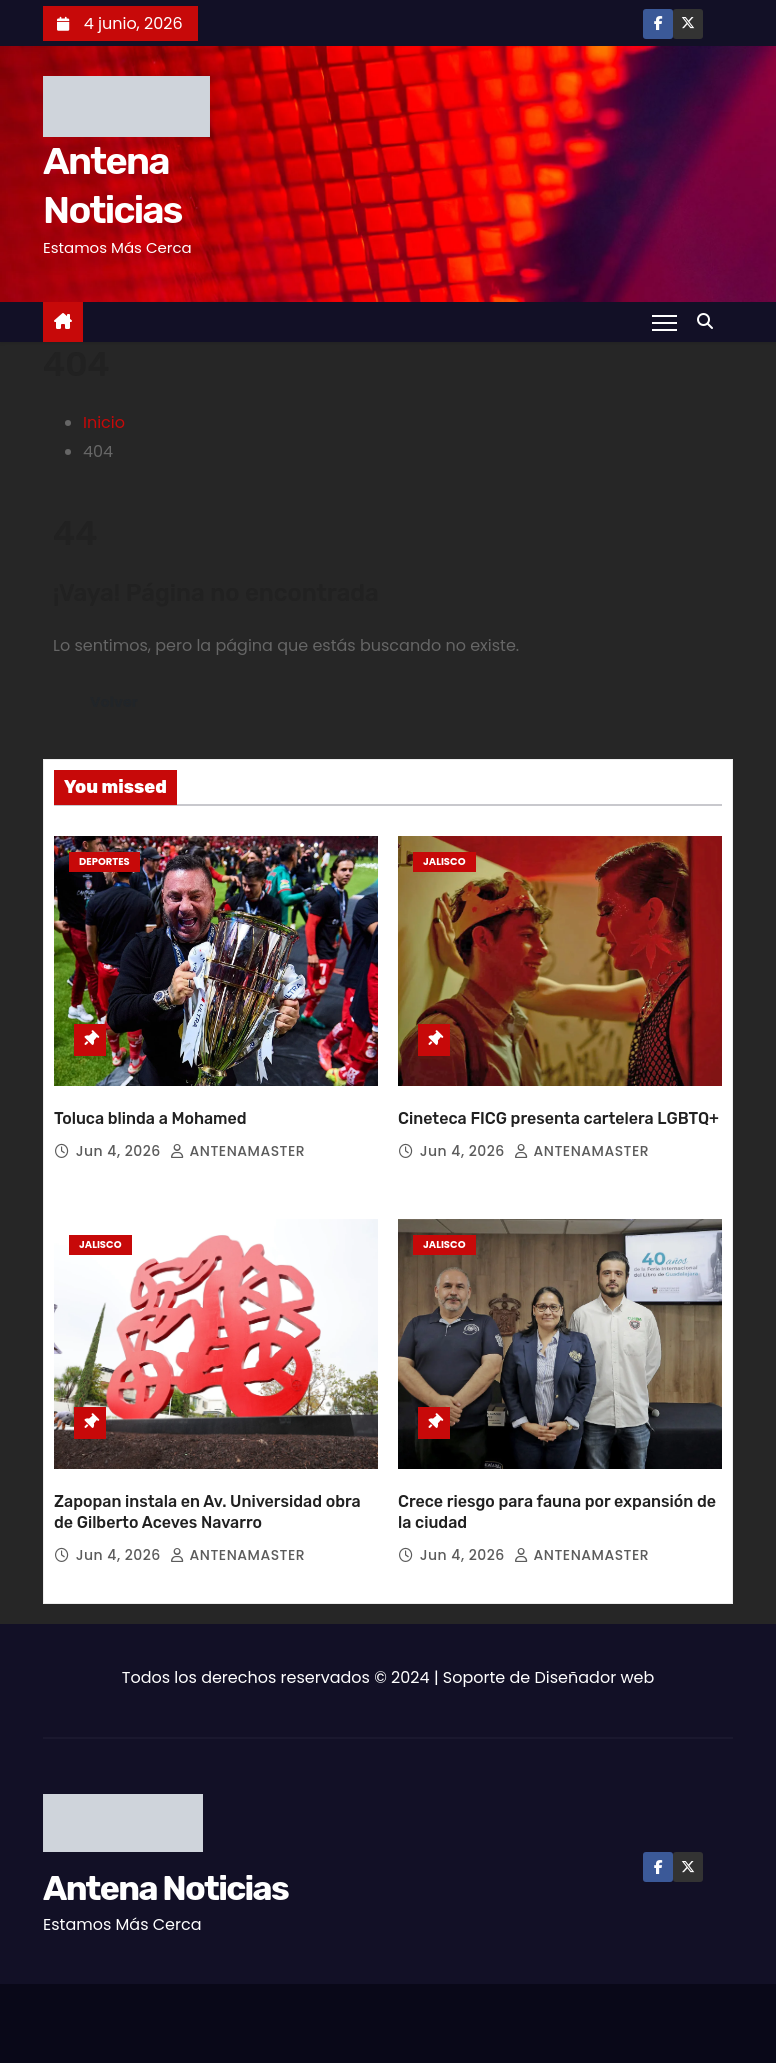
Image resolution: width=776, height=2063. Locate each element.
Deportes (104, 861)
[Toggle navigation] (664, 322)
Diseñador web (595, 1677)
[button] (710, 321)
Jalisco (444, 861)
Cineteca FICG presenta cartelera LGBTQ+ (558, 1118)
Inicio (104, 422)
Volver (114, 702)
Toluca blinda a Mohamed (150, 1118)
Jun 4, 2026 (120, 1151)
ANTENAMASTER (237, 1151)
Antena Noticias (165, 1888)
